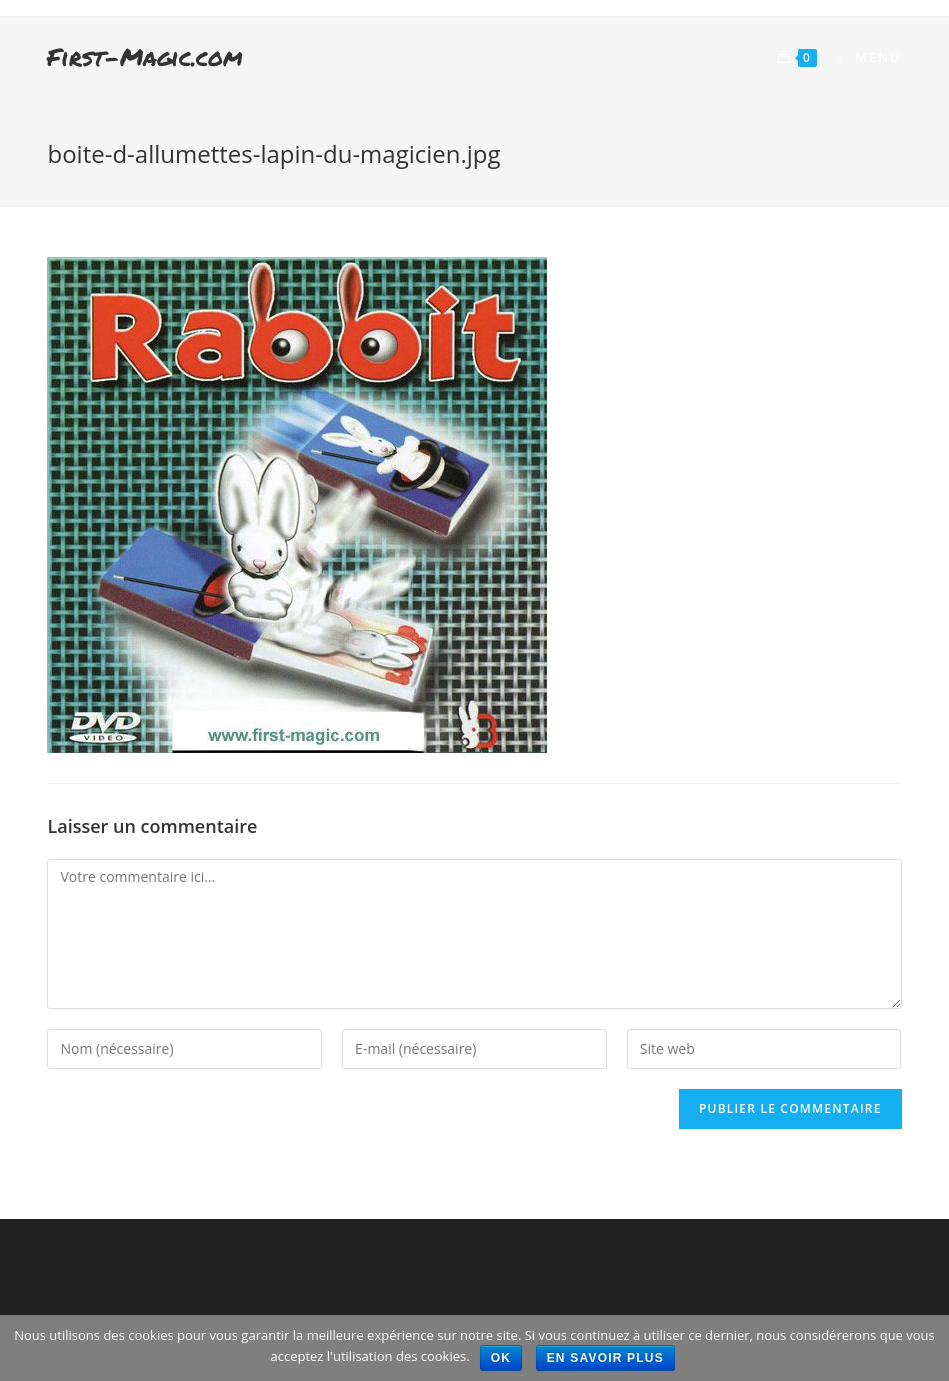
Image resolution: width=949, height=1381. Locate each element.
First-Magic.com (145, 56)
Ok (501, 1358)
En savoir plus (605, 1358)
